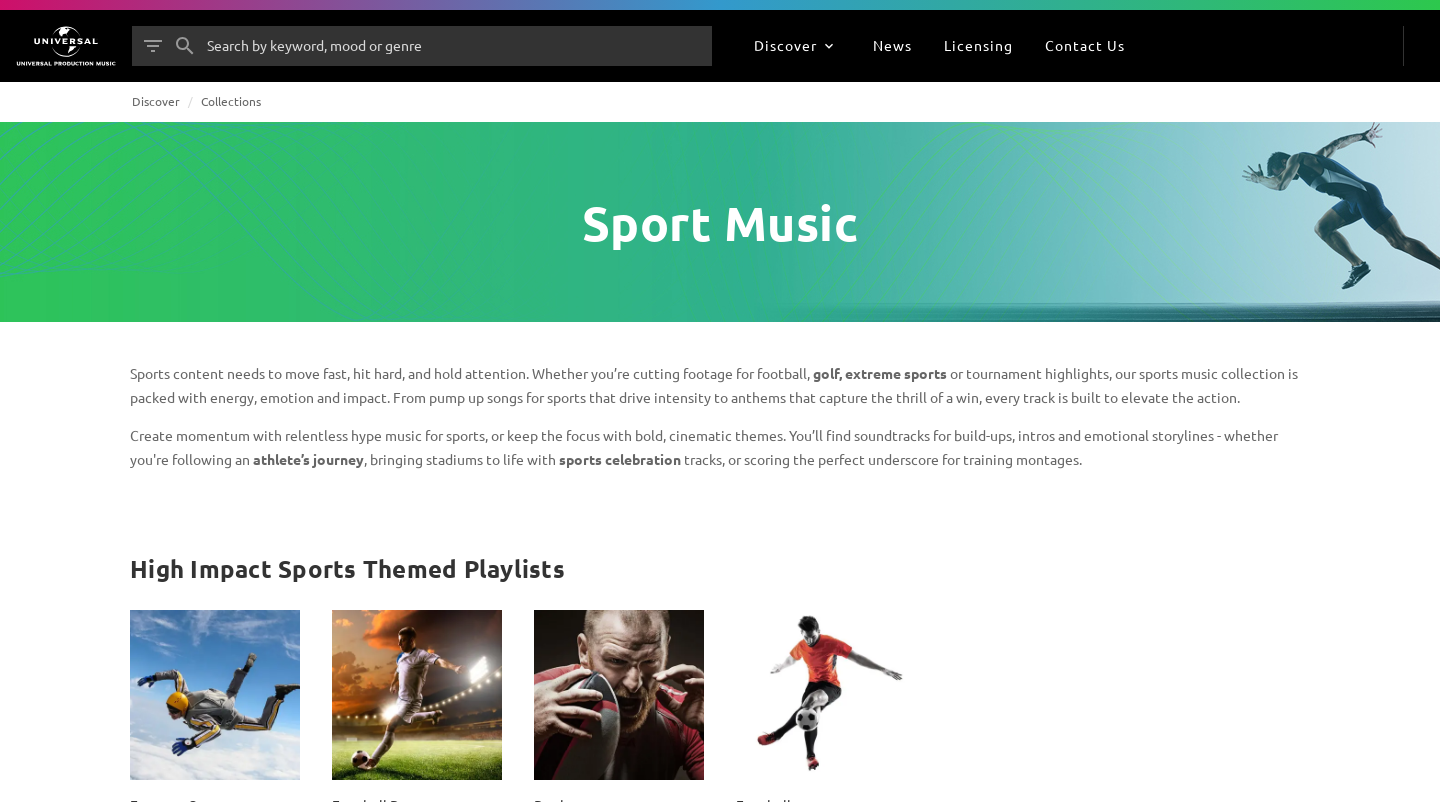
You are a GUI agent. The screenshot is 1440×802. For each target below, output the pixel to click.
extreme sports (896, 373)
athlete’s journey (308, 459)
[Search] (185, 46)
